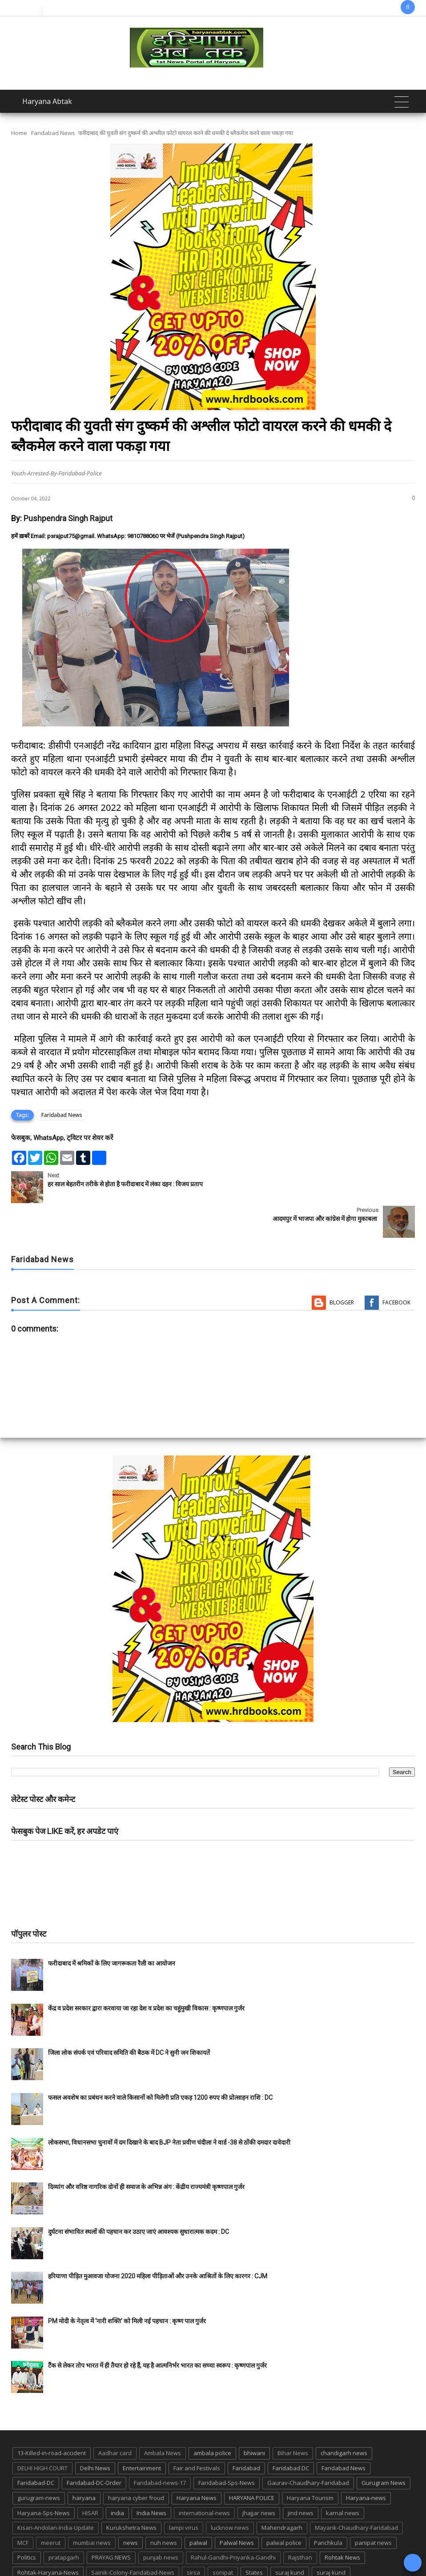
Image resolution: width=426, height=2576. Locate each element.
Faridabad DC (291, 2433)
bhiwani (254, 2419)
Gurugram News (384, 2448)
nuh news (163, 2508)
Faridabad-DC (35, 2448)
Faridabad (246, 2433)
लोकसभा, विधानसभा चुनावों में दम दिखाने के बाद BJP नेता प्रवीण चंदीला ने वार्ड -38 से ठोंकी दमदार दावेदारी (169, 2107)
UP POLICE (167, 2553)
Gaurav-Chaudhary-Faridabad (308, 2448)
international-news (204, 2478)
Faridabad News (53, 133)
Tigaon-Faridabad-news (49, 2553)
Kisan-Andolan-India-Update (55, 2493)
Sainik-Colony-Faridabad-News (132, 2538)
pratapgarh (63, 2523)
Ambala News (162, 2419)
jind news (300, 2478)
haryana (84, 2463)
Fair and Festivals (196, 2433)
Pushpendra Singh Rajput (68, 518)
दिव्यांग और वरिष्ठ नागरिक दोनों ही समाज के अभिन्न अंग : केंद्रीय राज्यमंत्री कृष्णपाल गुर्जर (146, 2152)
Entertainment (142, 2433)
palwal (198, 2508)
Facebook (396, 1268)
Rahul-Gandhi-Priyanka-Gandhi (233, 2523)
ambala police (212, 2419)
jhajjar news (258, 2478)
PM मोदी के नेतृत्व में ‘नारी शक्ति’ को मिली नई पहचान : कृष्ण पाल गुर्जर (127, 2286)
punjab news (160, 2523)
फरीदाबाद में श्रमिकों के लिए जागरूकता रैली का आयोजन (111, 1928)
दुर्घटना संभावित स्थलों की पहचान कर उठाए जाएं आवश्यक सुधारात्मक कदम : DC (138, 2197)
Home (19, 133)
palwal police (283, 2508)
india (117, 2478)
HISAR (90, 2478)
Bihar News (292, 2419)
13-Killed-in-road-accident (51, 2419)
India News (151, 2478)
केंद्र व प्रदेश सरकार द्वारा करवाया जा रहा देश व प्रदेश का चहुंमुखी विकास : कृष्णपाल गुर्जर (146, 1973)
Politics (26, 2523)
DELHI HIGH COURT (42, 2433)
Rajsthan (300, 2523)
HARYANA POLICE (251, 2463)
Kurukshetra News (131, 2493)
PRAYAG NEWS (111, 2523)
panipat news (373, 2508)
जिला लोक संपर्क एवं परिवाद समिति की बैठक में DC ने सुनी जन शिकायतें (129, 2018)
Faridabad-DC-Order (94, 2448)
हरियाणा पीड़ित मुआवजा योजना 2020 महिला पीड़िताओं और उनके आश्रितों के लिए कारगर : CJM (157, 2241)
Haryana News (197, 2463)
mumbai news (92, 2508)
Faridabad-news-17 (160, 2448)
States (254, 2538)
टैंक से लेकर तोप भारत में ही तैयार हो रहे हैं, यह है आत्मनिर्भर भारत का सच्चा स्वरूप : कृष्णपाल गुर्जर (157, 2331)
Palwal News (237, 2508)
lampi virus (183, 2493)
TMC (99, 2553)
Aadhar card (115, 2419)
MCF (22, 2508)
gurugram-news (38, 2463)
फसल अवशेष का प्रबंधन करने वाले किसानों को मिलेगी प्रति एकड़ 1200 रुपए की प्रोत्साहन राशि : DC (160, 2062)
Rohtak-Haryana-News (48, 2538)
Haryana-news (366, 2463)
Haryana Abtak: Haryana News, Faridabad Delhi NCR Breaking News (170, 2568)
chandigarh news (344, 2419)
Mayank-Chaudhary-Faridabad (356, 2493)
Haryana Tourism (310, 2463)
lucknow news (230, 2493)
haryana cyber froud (136, 2463)
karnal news (342, 2478)
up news (129, 2553)
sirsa (193, 2538)
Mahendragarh (281, 2493)
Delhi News (95, 2433)
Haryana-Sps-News (43, 2478)
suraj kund (289, 2538)
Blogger (342, 1268)
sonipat (223, 2538)
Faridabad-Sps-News (226, 2448)
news (130, 2508)
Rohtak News (342, 2523)
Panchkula (328, 2508)
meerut (50, 2508)
